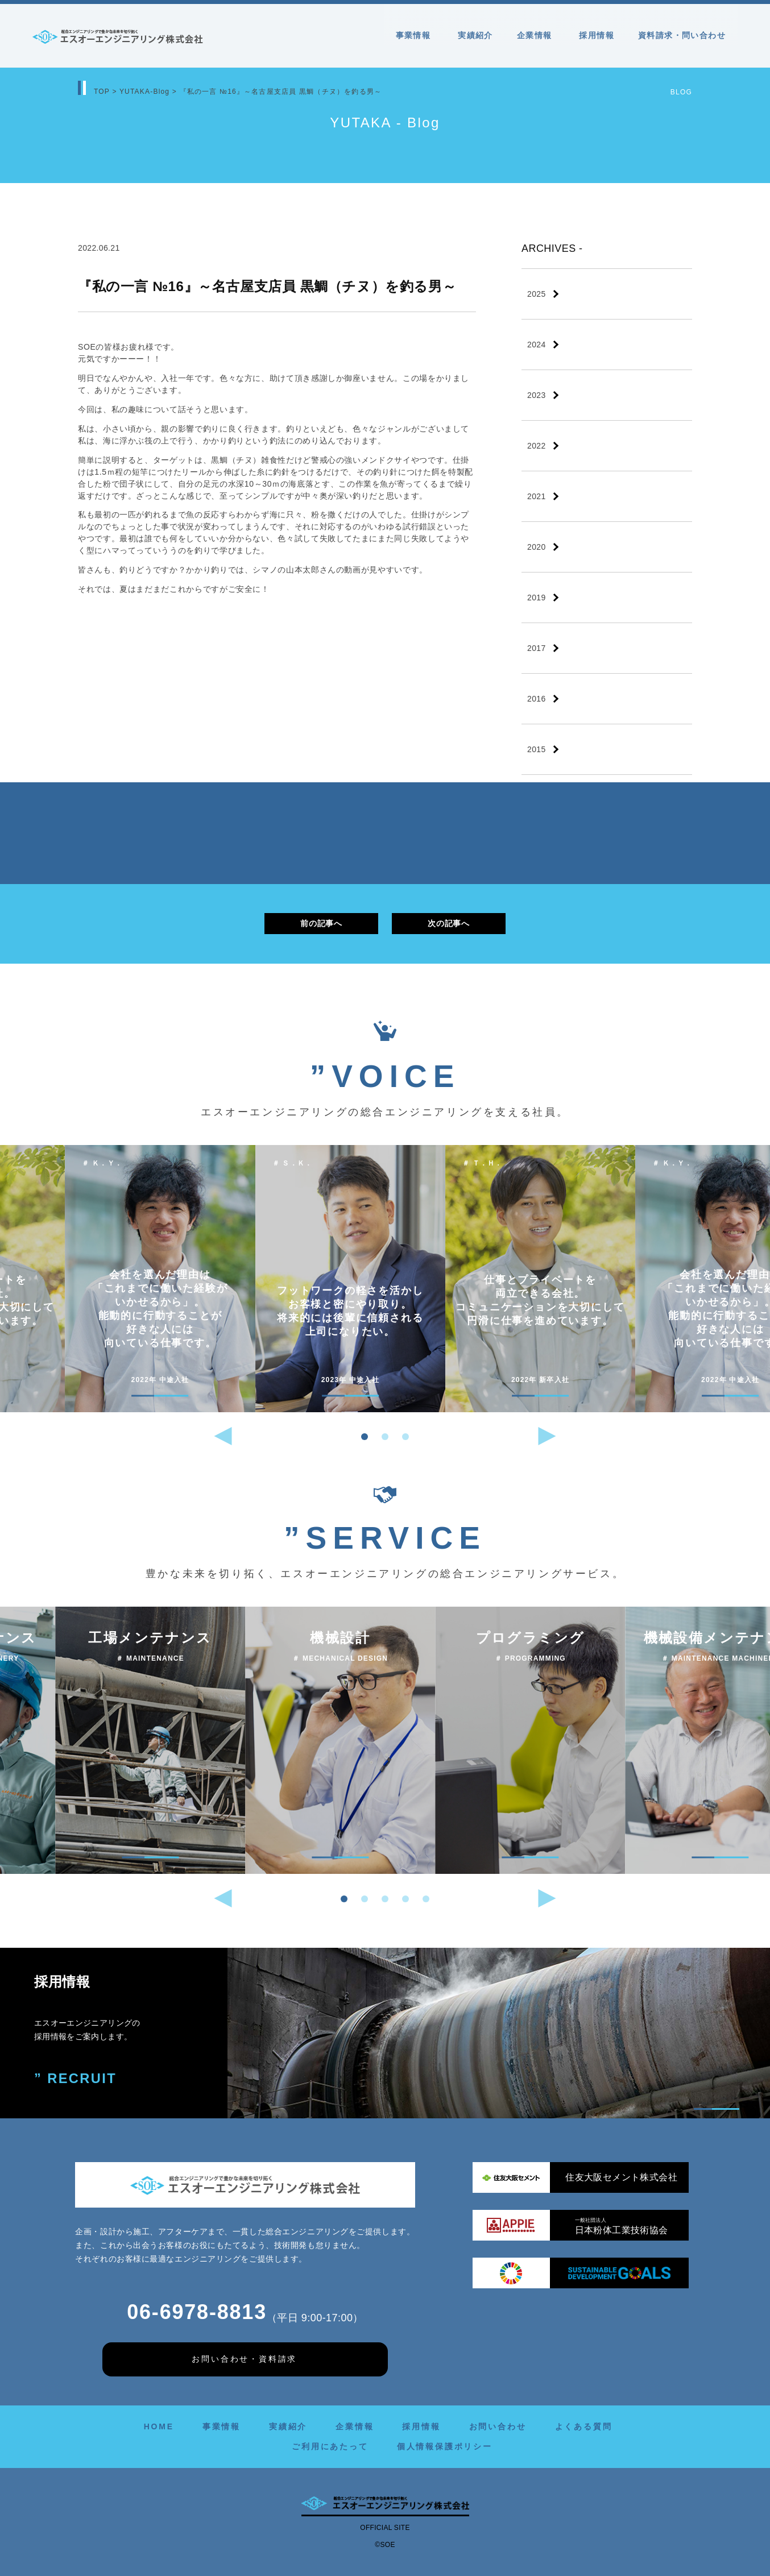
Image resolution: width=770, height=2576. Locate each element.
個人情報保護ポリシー (444, 2446)
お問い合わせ (498, 2426)
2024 (536, 344)
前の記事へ (321, 923)
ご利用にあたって (330, 2446)
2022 (536, 445)
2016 (536, 698)
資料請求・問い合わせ (682, 35)
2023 (536, 395)
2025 (536, 293)
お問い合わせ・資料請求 (244, 2358)
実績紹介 (475, 35)
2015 (536, 749)
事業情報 (415, 35)
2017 (536, 648)
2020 (536, 546)
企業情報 (536, 35)
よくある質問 (583, 2426)
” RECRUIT (76, 2078)
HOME (159, 2426)
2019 (536, 597)
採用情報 (596, 35)
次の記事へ (448, 923)
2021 (536, 496)
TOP (102, 92)
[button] (364, 1436)
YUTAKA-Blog (144, 92)
